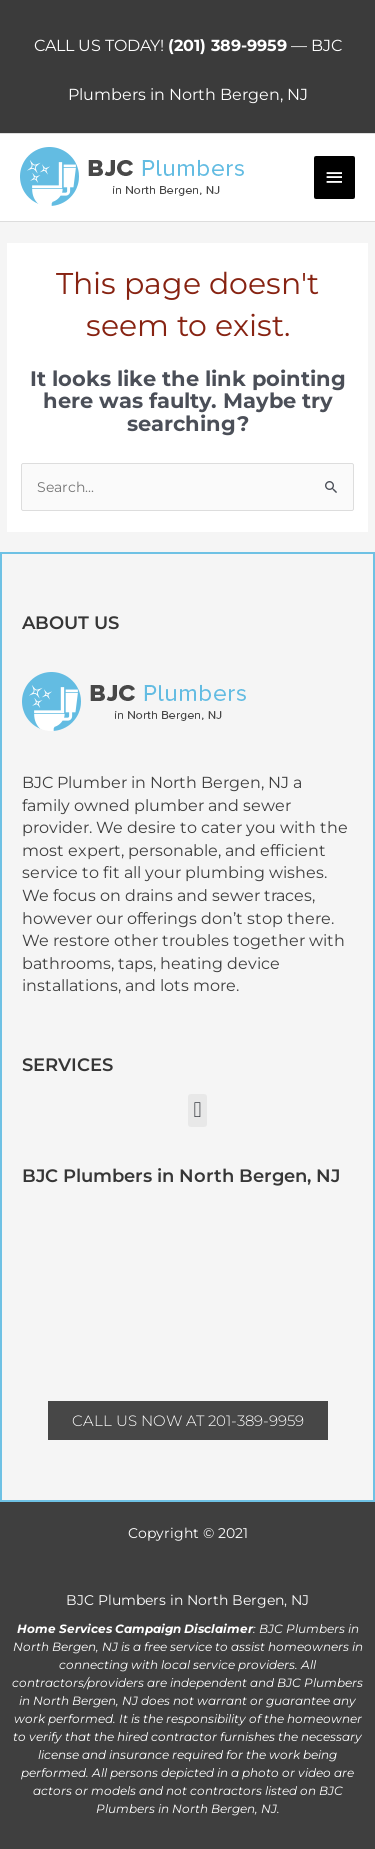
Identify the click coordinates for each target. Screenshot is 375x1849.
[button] (197, 1110)
